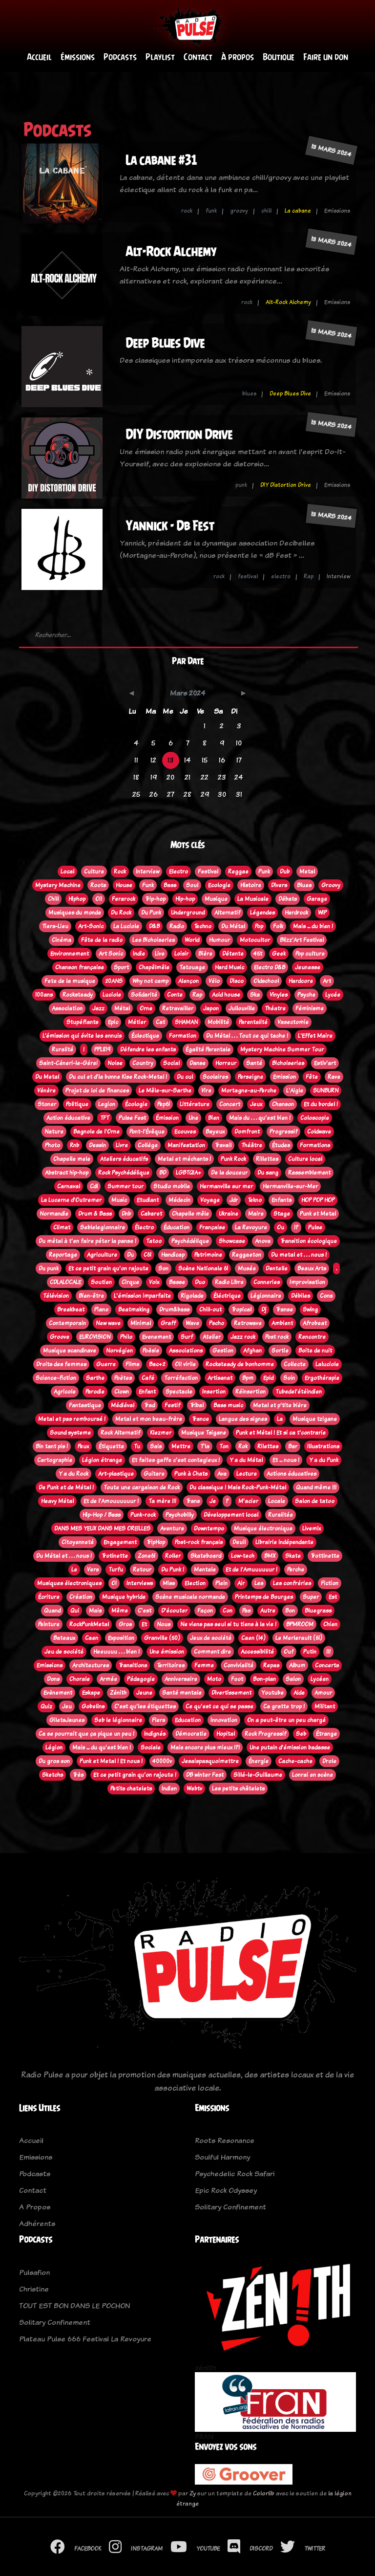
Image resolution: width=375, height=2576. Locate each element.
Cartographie (54, 1460)
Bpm (247, 1378)
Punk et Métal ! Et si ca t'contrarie (281, 1433)
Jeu (67, 1706)
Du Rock (121, 913)
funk (211, 211)
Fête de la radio (102, 940)
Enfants (281, 1200)
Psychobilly (180, 1515)
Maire (256, 1214)
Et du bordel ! (321, 1104)
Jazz (98, 1008)
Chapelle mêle (190, 1214)
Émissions (78, 57)
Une (193, 1118)
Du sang (267, 1173)
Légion (53, 1747)
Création (80, 1597)
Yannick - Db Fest (169, 526)
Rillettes (267, 1159)
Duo (200, 1282)
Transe (284, 1309)
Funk (148, 885)
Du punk (49, 1268)
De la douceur (229, 1173)
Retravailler (177, 1008)
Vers (93, 1569)
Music (119, 1200)
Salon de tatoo (314, 1501)
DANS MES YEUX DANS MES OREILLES (102, 1528)
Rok (243, 1446)
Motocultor (255, 940)
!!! (328, 1652)
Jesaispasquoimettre (210, 1761)
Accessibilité (257, 1652)
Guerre (106, 1364)
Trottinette (325, 1556)
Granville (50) (162, 1638)
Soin (289, 1378)
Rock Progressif (265, 1734)
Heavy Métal (57, 1501)
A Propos (34, 2207)
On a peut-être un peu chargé (286, 1720)
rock (186, 211)
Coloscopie (314, 1118)
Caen (91, 1638)
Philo (126, 1337)
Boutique (278, 57)
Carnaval (68, 1186)
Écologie (136, 1104)
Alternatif (227, 913)
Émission (167, 1118)
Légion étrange (102, 1460)
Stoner (47, 1104)
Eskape (91, 1693)
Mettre (180, 1446)
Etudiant (148, 1200)
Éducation (176, 1227)
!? (296, 1227)
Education (188, 1720)
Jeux (256, 1104)
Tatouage (192, 967)
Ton (224, 1446)
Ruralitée (280, 1515)
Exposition (121, 1638)
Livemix (311, 1528)
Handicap (173, 1255)
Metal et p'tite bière (280, 1405)
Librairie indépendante (284, 1542)
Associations (186, 1350)
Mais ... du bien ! (313, 926)
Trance (200, 1419)
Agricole (65, 1392)
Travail (223, 1145)
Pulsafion (34, 2272)
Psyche (306, 995)
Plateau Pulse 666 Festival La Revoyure (85, 2339)
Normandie (54, 1214)
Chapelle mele (71, 1159)
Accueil (39, 57)
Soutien (101, 1282)
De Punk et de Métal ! (66, 1487)
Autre (267, 1611)
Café (148, 1378)
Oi (114, 1583)
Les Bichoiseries (153, 940)
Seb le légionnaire (118, 1720)
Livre (122, 1145)
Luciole (112, 995)
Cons (326, 1296)
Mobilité (218, 1022)
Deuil (239, 1542)
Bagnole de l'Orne (96, 1131)
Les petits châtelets (238, 1788)
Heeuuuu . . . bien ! (116, 1652)
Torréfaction (181, 1378)
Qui (74, 1611)
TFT (104, 1118)
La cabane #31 (161, 160)
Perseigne (250, 1077)
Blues (304, 885)
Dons (53, 1679)
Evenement (156, 1337)
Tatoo (154, 1241)
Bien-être (91, 1296)
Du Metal (47, 1077)
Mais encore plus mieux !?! (205, 1747)
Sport (121, 967)
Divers (279, 885)
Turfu (115, 1569)
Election (195, 1583)
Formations (315, 1145)
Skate (293, 1556)
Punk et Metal (318, 1214)
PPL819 (102, 1049)
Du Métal (233, 926)
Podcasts (120, 57)
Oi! (98, 899)
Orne (146, 1008)
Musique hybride (124, 1597)
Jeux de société (210, 1638)
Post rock (277, 1337)
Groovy (330, 885)
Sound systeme (70, 1433)
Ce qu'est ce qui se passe (219, 1706)
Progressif (283, 1131)
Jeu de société (63, 1652)
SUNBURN (325, 1090)
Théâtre (251, 1145)
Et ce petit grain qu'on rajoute (108, 1268)
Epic (113, 1022)
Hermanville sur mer (226, 1186)
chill (266, 211)
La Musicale (253, 899)
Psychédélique (190, 1241)
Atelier (212, 1337)
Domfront (247, 1131)
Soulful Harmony (222, 2157)
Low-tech (242, 1556)
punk (241, 485)
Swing (310, 1309)
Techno (202, 926)
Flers (158, 1720)
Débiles (300, 1296)
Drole (329, 1761)
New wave (108, 1323)
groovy (239, 211)
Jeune (144, 1693)
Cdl (94, 1186)
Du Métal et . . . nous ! (64, 1556)
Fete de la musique (69, 981)
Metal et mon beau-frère (148, 1419)
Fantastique (85, 1405)
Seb (301, 1734)
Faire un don (325, 57)
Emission (284, 1077)
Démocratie (191, 1734)
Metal (307, 871)
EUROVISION (94, 1337)
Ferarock (123, 899)
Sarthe (95, 1378)
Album (297, 1665)
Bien (213, 1118)
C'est (144, 1611)
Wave (192, 1323)
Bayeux (215, 1131)
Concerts (327, 1665)
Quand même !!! (316, 1487)
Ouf (288, 1652)
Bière (205, 954)
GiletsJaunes (66, 1720)
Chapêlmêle (154, 967)
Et (144, 1624)
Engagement (120, 1542)
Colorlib (263, 2493)
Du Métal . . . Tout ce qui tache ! (247, 1036)
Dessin (97, 1145)
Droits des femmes (61, 1364)
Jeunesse (307, 967)
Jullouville (242, 1008)
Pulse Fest (132, 1118)
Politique (77, 1104)
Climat (61, 1227)
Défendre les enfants (148, 1049)
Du (130, 1255)
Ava (222, 1474)
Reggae (238, 871)
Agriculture (102, 1255)
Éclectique (145, 1036)
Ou (280, 1227)
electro (281, 576)
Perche (295, 1569)
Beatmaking (133, 1309)
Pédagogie (141, 1679)
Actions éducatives (291, 1474)
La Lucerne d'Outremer (71, 1200)
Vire (206, 1090)
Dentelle (277, 1268)
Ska (255, 995)
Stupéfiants (82, 1022)
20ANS (114, 981)
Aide (299, 1693)
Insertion (214, 1392)
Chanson (283, 1104)
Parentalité (253, 1022)
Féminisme (309, 1008)
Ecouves (185, 1131)
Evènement (57, 1693)
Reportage (63, 1255)
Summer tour (125, 1186)
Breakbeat (70, 1309)
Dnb (126, 1214)
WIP (322, 913)
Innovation (223, 1720)
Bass (170, 885)
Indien (169, 1788)
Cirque (130, 1282)
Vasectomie (293, 1022)
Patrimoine (208, 1255)
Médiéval (122, 1405)
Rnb (74, 1145)
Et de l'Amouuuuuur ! (111, 1501)
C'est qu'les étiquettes (145, 1706)
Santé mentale (182, 1693)
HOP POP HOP (317, 1200)
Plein (221, 1583)
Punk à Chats (191, 1474)
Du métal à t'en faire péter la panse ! (87, 1241)
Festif (172, 1405)
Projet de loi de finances (97, 1090)
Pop (259, 926)
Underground (188, 913)
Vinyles (279, 995)
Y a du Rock (73, 1474)
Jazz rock (242, 1337)
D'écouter (174, 1611)
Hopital (225, 1734)
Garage (317, 899)
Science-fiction (56, 1378)
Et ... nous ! (285, 1460)
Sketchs (52, 1775)
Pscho (216, 1323)
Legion (106, 1104)
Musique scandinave (69, 1350)
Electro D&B (269, 967)
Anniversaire (181, 1679)
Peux (83, 1446)
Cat (160, 1022)
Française (212, 1227)
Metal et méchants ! (184, 1159)
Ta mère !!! (162, 1501)
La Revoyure (251, 1227)
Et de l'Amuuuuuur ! (251, 1569)
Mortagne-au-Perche (248, 1090)
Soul (192, 885)
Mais (95, 1611)
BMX (269, 1556)
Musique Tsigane (203, 1433)
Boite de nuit (315, 1350)
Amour (323, 1693)
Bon (290, 1611)
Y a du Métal (246, 1460)
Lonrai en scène (312, 1775)
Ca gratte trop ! (284, 1706)
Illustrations (323, 1446)
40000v (162, 1761)
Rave (334, 1077)
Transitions (133, 1665)
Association (67, 1008)
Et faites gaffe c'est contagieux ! (176, 1460)
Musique (216, 899)
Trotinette (115, 1556)
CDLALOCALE (65, 1282)
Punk (264, 871)
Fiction (329, 1583)
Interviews (139, 1583)
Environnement (69, 954)
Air (241, 1583)
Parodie (94, 1392)
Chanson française (79, 967)
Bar (292, 1446)
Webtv (194, 1788)
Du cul (185, 1077)
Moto (214, 1679)
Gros (125, 1624)
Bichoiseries (288, 1063)
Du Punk (151, 913)
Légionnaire (265, 1296)
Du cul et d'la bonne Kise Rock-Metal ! (118, 1077)
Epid (268, 1378)
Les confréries (292, 1583)
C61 (147, 1255)
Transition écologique (308, 1241)
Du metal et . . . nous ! (299, 1255)
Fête (312, 1077)
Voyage (210, 1200)
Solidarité (144, 995)
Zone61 (146, 1556)
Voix (154, 1282)
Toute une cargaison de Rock (142, 1487)
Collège (148, 1145)
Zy (192, 2493)
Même (119, 1611)
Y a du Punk (323, 1460)
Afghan (252, 1350)
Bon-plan (264, 1679)
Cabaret (151, 1214)
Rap (308, 576)
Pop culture (310, 954)
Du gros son (54, 1761)
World (192, 940)
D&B (154, 926)
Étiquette (111, 1446)
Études (281, 1145)
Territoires (171, 1665)
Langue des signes (243, 1419)
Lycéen (320, 1679)
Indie (139, 954)
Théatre (275, 1008)
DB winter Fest (205, 1775)
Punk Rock (233, 1159)
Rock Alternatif (120, 1433)
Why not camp (150, 981)
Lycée (332, 995)
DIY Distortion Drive (178, 434)
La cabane (298, 211)
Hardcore (301, 981)
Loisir (181, 954)
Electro (178, 871)
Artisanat (220, 1378)
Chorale (79, 1679)
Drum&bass (174, 1309)
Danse (197, 1063)
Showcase (232, 1241)
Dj (263, 1309)
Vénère (46, 1090)
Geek (279, 954)
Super (311, 1597)
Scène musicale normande (190, 1597)
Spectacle (179, 1392)
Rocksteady (77, 995)
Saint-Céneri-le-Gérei (68, 1063)
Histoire (250, 885)
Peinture (49, 1624)
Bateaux (64, 1638)
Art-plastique (116, 1474)
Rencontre (312, 1337)
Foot (237, 1679)
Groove (59, 1337)
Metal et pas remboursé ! (71, 1419)
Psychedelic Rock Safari (234, 2173)
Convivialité (238, 1665)
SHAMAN (186, 1022)
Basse (177, 1282)
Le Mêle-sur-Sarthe (165, 1090)
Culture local (305, 1159)
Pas (246, 1611)
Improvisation (307, 1282)
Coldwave (319, 1131)
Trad (149, 1405)
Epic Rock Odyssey (226, 2190)
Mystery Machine (58, 885)
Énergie (259, 1761)
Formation (182, 1036)
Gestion (222, 1350)
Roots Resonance (224, 2140)
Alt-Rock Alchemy (170, 251)
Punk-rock (143, 1515)
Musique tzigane (314, 1419)
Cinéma (61, 940)
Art (327, 981)
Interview (147, 871)
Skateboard (205, 1556)
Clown (121, 1392)
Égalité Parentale (208, 1049)
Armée (108, 1679)
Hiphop (76, 899)
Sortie (280, 1350)
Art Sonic (111, 954)
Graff (168, 1323)
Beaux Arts (311, 1268)
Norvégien (119, 1350)
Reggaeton (246, 1255)
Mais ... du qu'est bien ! (101, 1747)
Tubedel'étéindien (298, 1392)
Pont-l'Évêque (147, 1131)
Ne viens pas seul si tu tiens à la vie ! (228, 1624)
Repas (271, 1665)
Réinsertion (250, 1392)
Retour (142, 1569)
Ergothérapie (322, 1378)
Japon (211, 1008)
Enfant (147, 1392)
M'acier (248, 1501)
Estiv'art (325, 1063)
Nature (53, 1131)
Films (132, 1364)
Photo (52, 1145)
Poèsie (151, 1350)
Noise (115, 1063)
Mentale (205, 1569)
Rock (120, 871)
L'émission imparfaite (142, 1296)
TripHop (155, 1542)
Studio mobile (171, 1186)
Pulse (315, 1227)
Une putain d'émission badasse (290, 1747)
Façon (205, 1611)
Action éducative (68, 1118)
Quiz (46, 1706)
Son (163, 1268)
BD (162, 1173)
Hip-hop (185, 899)
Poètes (123, 1378)
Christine (34, 2289)
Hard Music (229, 967)
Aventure (172, 1528)
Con (227, 1611)
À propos (237, 57)
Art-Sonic (91, 926)
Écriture (49, 1597)
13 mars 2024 (331, 150)
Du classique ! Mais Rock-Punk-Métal (237, 1487)
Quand (52, 1611)
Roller (173, 1556)
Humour (219, 940)
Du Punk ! (172, 1569)
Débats (287, 899)
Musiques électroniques (69, 1583)
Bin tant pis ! (52, 1446)
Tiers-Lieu (55, 926)
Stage (281, 1214)
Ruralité (62, 1049)
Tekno (255, 1200)
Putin (309, 1652)
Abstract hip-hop (66, 1173)
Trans (193, 1501)
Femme (204, 1665)
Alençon (188, 981)
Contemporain (67, 1323)
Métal (122, 1008)
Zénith (118, 1693)
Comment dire (212, 1652)
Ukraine (228, 1214)
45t (257, 954)
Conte (175, 995)
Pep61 (163, 1104)
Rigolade (192, 1296)
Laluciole (327, 1364)
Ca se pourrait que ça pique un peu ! (86, 1734)
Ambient (282, 1323)
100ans (44, 995)
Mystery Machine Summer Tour (282, 1049)
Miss (169, 1583)
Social (171, 1063)
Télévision (56, 1296)
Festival (208, 871)
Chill (53, 899)
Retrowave (248, 1323)
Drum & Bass (95, 1214)
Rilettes (267, 1446)
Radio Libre (229, 1282)
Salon (293, 1679)
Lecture (246, 1474)
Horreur (225, 1063)
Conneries (266, 1282)
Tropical (241, 1309)
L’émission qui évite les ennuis (82, 1036)
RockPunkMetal (89, 1624)
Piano (101, 1309)
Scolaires (215, 1077)
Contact (198, 57)
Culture (94, 871)
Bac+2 (157, 1364)
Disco (236, 981)
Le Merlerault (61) (298, 1638)
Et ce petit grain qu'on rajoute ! (134, 1775)
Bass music (228, 1405)
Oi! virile (185, 1364)
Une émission (166, 1652)
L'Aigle (294, 1090)
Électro (144, 1227)
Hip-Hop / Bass (102, 1515)
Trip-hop (155, 899)
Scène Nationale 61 (203, 1268)
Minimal (140, 1323)
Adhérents (37, 2223)
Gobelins (93, 1706)
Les (258, 1583)
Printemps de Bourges (264, 1597)
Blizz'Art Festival (302, 940)
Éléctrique (227, 1296)
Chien (330, 1624)
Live (160, 954)
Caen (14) (253, 1638)
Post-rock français (199, 1542)
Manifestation (186, 1145)
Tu (137, 1446)
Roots (98, 885)
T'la (204, 1446)
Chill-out (210, 1309)
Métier (137, 1022)
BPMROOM (299, 1624)
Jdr (233, 1200)
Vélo (214, 981)
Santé (254, 1063)
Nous (163, 1624)
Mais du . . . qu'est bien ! (260, 1118)
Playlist (160, 57)
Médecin (179, 1200)
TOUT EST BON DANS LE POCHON (74, 2305)
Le (74, 1569)
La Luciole (126, 926)
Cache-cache (295, 1761)
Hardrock (296, 913)
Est (333, 1597)
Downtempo (209, 1528)
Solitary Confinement (230, 2207)
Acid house (226, 995)
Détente (233, 954)
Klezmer (160, 1433)
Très (78, 1775)
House (124, 885)
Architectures (90, 1665)
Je (212, 1501)
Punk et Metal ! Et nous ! (111, 1761)
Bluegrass (318, 1611)
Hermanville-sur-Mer (290, 1186)
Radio (176, 926)
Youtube (272, 1693)
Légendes (262, 913)
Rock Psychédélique (123, 1173)
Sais (156, 1446)
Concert (229, 1104)
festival (248, 576)
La (280, 1419)
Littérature (194, 1104)
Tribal (197, 1405)
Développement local (231, 1515)
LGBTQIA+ (188, 1173)
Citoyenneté (78, 1542)
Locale (276, 1501)
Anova (263, 1241)
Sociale (151, 1747)
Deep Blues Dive (165, 343)
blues (249, 393)
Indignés (155, 1734)
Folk (278, 926)
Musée (247, 1268)
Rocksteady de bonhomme (240, 1364)
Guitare (154, 1474)
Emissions (49, 1665)
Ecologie (219, 885)
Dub (285, 871)
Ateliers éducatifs (124, 1159)
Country (142, 1063)
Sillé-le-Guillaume (257, 1775)
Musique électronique (263, 1528)
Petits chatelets (131, 1788)
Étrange (326, 1734)
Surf (187, 1337)
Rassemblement (309, 1173)
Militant (324, 1706)
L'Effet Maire (315, 1036)
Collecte (295, 1364)
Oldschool (266, 981)
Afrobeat (315, 1323)
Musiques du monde (74, 913)
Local (67, 871)
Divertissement (231, 1693)
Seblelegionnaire (102, 1227)
